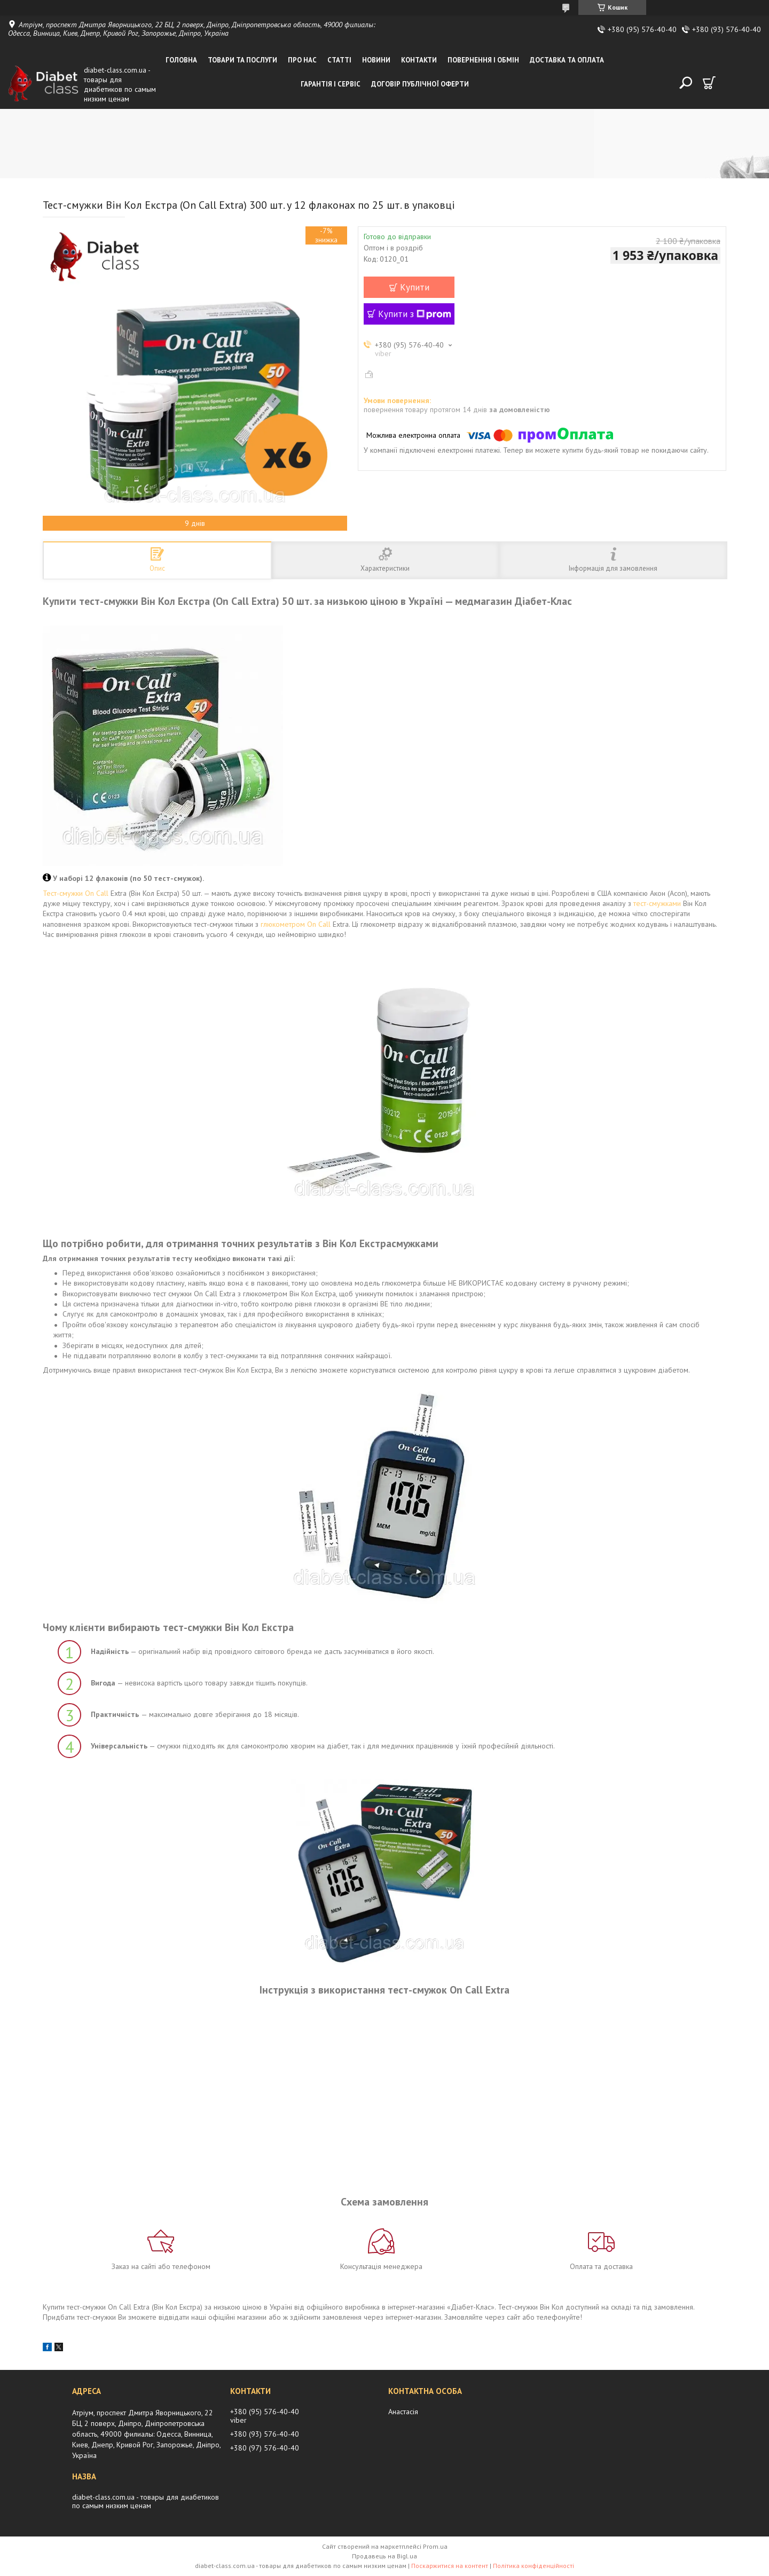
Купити (414, 287)
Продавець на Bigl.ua (384, 2556)
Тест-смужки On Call (75, 893)
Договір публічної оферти (420, 84)
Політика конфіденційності (533, 2566)
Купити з (414, 314)
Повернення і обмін (483, 60)
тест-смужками (657, 903)
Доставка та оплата (567, 60)
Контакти (419, 60)
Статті (339, 60)
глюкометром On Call (296, 924)
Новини (376, 60)
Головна (181, 60)
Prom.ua (435, 2546)
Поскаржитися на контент (449, 2566)
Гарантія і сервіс (330, 84)
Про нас (302, 60)
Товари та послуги (242, 60)
